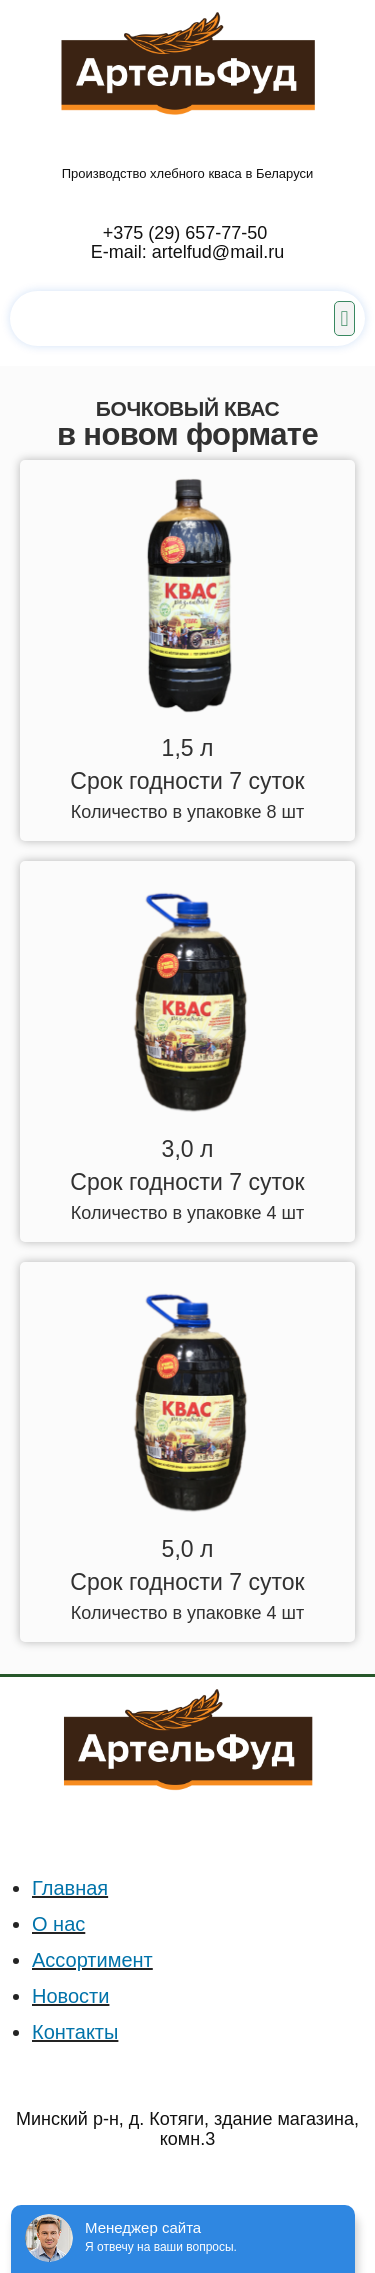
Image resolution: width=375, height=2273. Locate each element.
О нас (58, 1924)
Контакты (75, 2032)
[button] (344, 318)
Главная (70, 1888)
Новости (70, 1996)
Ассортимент (92, 1960)
